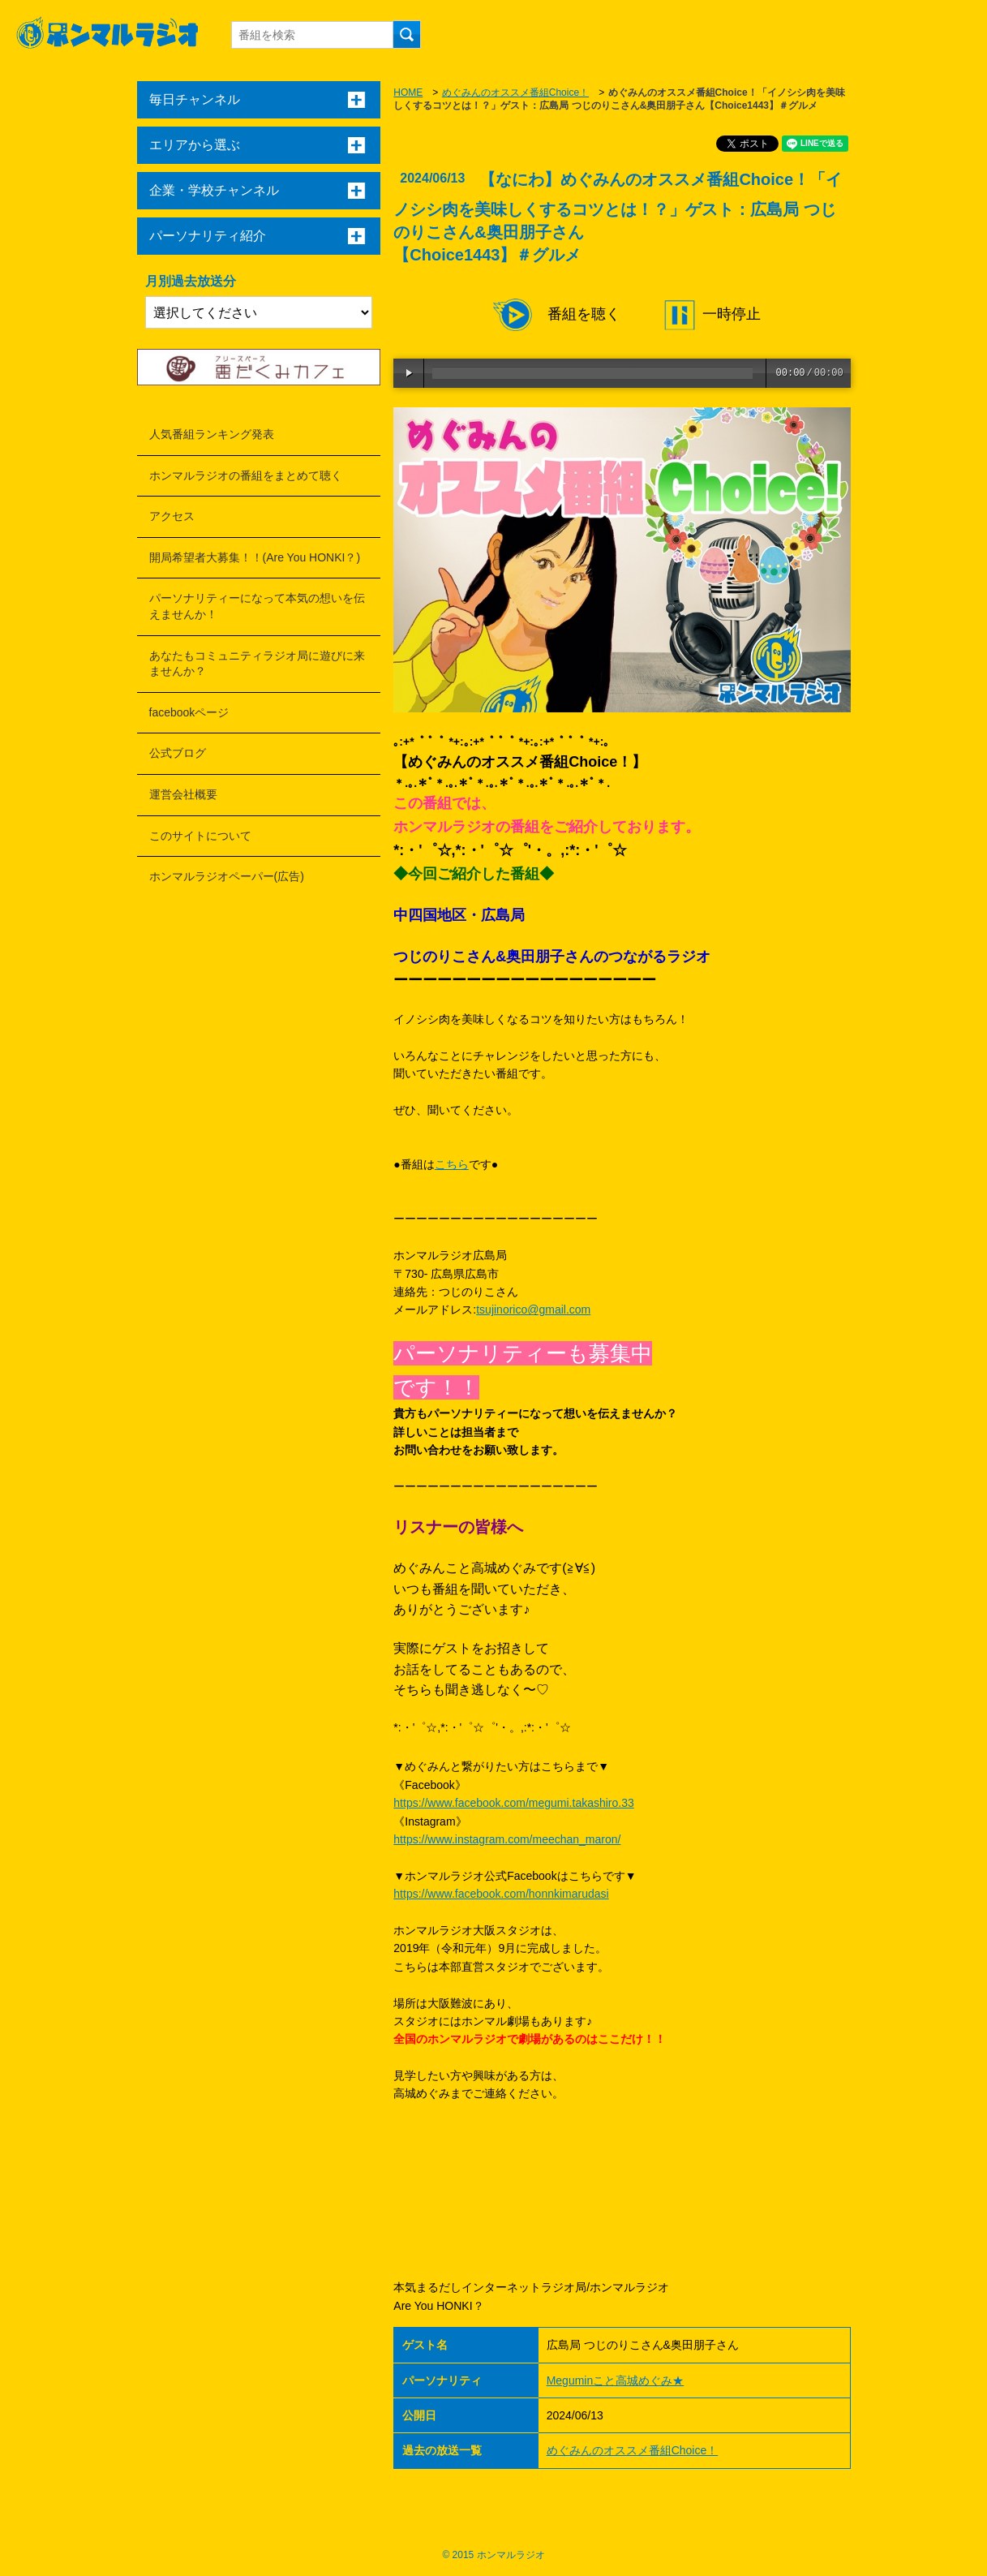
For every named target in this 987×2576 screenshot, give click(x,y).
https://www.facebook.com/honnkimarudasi (500, 1893)
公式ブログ (177, 752)
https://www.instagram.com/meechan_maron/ (506, 1839)
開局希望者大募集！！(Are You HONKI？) (255, 557)
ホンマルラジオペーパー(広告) (226, 876)
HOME (408, 92)
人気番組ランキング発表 (211, 434)
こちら (452, 1164)
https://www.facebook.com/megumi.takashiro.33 (513, 1802)
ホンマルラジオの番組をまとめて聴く (245, 475)
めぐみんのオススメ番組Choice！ (515, 92)
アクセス (172, 516)
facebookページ (189, 712)
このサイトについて (200, 835)
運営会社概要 (183, 794)
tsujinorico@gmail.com (533, 1309)
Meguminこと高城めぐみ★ (615, 2380)
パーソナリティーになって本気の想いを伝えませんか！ (257, 606)
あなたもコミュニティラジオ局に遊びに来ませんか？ (257, 663)
